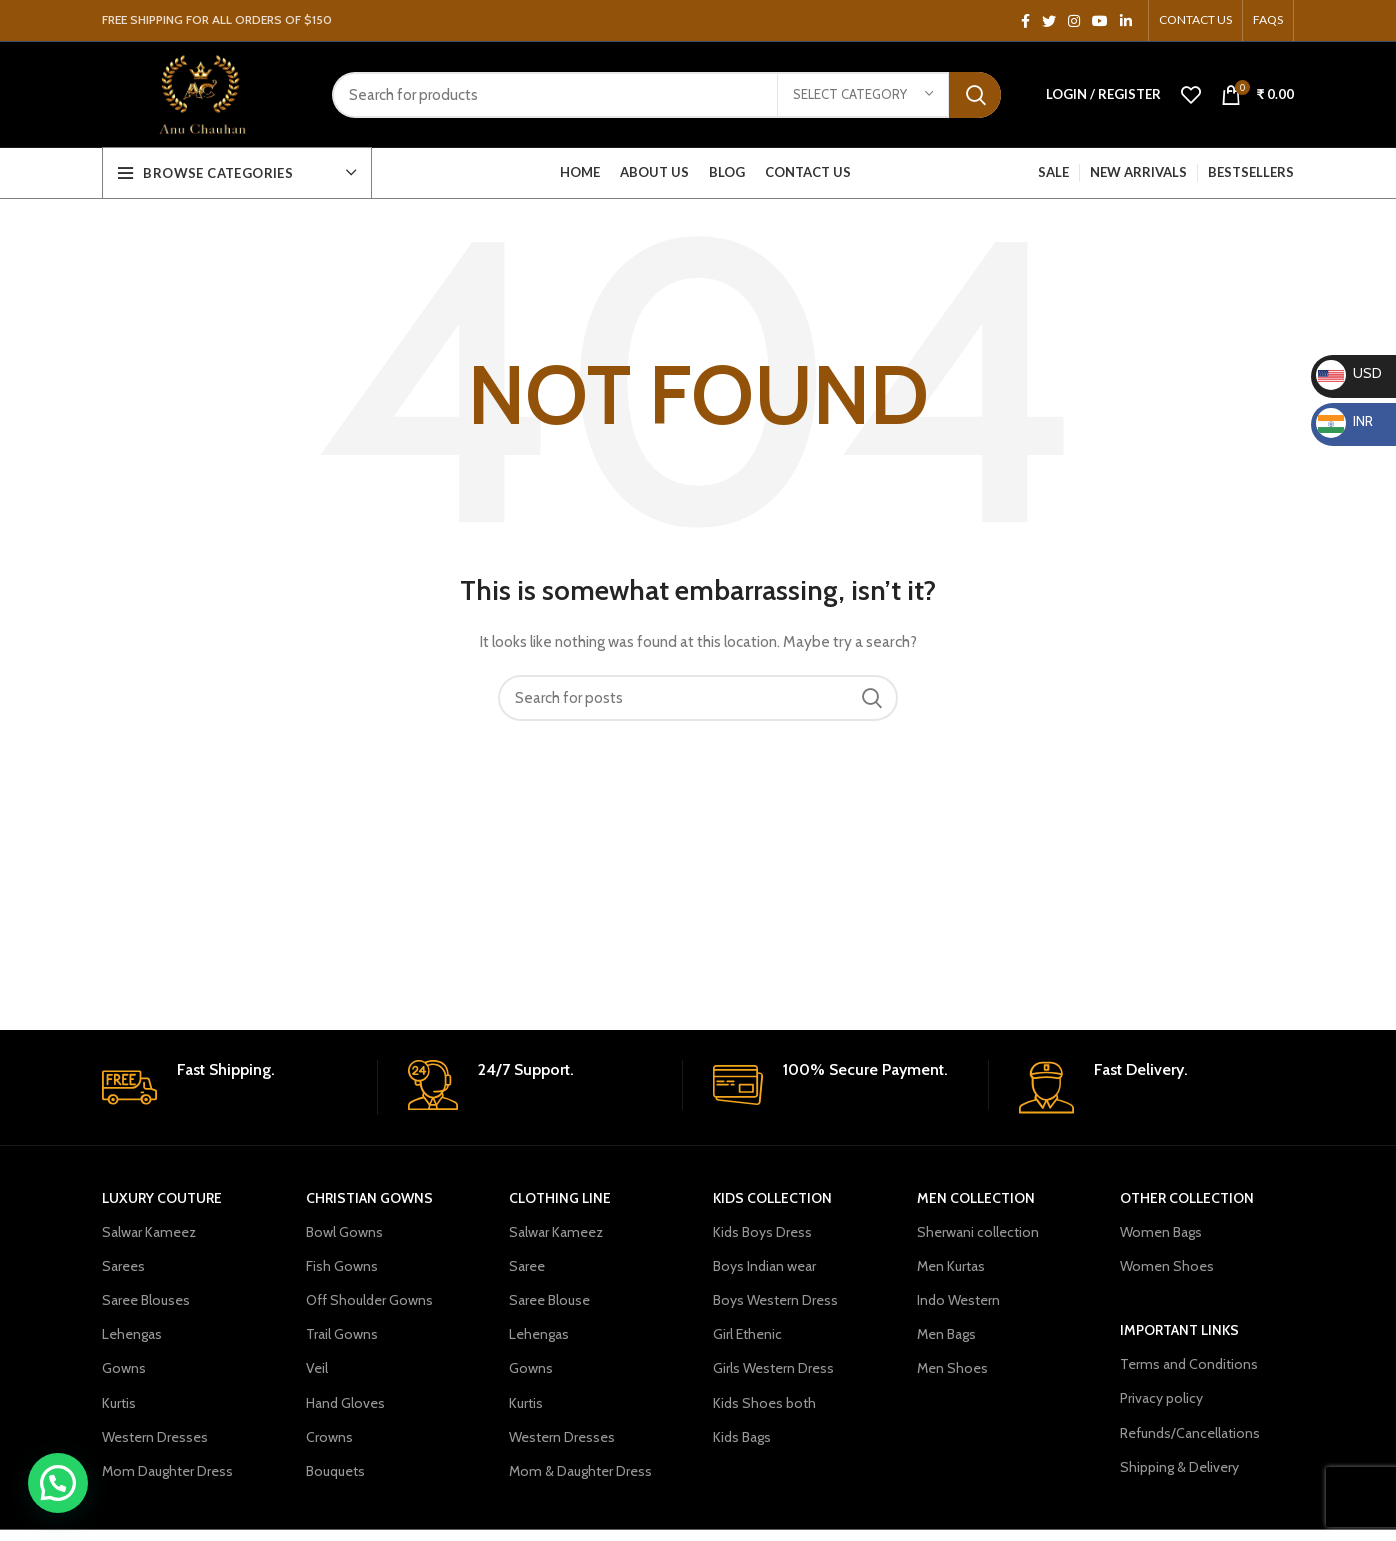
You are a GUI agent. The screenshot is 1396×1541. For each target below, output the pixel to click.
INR (1344, 421)
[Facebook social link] (1025, 21)
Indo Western (958, 1300)
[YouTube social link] (1100, 21)
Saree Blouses (146, 1300)
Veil (317, 1368)
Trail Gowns (342, 1334)
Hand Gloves (345, 1403)
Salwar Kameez (149, 1232)
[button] (58, 1483)
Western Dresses (155, 1437)
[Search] (666, 95)
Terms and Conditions (1189, 1364)
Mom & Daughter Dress (580, 1471)
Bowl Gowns (344, 1232)
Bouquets (335, 1471)
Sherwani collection (978, 1232)
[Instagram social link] (1074, 21)
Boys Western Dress (775, 1300)
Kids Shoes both (764, 1403)
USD (1349, 373)
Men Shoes (952, 1368)
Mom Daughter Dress (167, 1471)
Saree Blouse (549, 1300)
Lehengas (132, 1334)
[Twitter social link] (1049, 21)
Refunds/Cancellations (1190, 1433)
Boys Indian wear (764, 1266)
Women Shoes (1167, 1266)
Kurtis (119, 1403)
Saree (527, 1266)
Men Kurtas (951, 1266)
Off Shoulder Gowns (369, 1300)
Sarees (123, 1266)
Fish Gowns (342, 1266)
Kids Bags (742, 1437)
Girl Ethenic (747, 1334)
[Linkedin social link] (1126, 21)
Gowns (124, 1368)
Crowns (329, 1437)
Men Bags (946, 1334)
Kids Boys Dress (762, 1232)
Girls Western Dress (773, 1368)
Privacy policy (1161, 1398)
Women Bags (1161, 1232)
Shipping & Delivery (1179, 1467)
